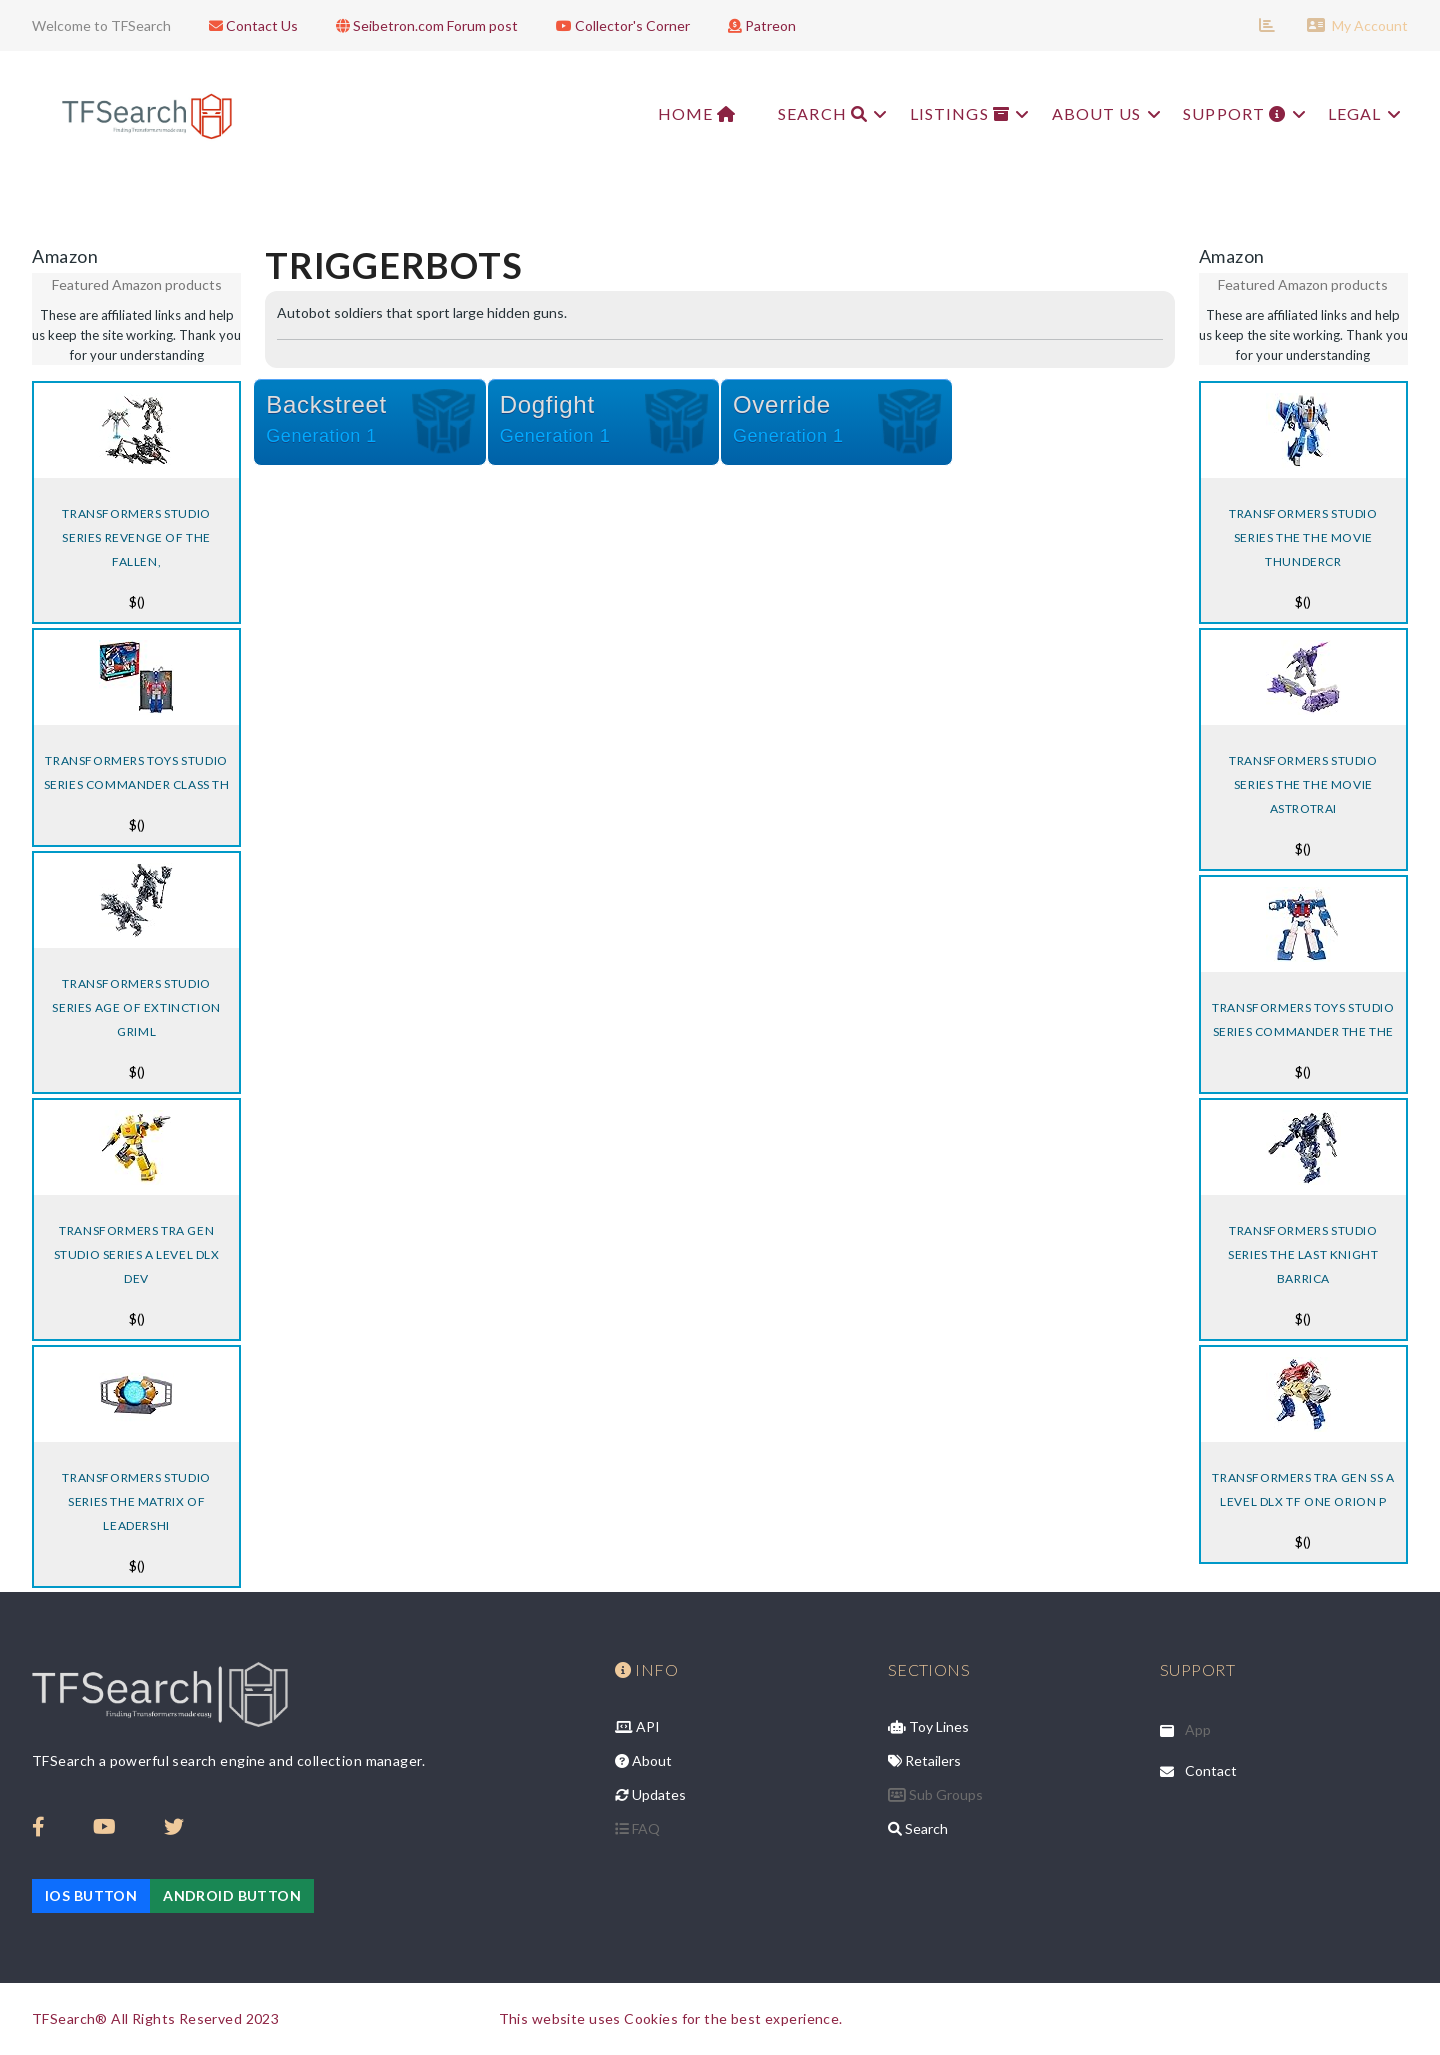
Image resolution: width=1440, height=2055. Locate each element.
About (643, 1760)
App (1198, 1729)
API (637, 1726)
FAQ (637, 1828)
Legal (1363, 114)
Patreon (757, 25)
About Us (1098, 114)
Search (818, 114)
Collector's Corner (618, 25)
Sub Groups (935, 1794)
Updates (650, 1794)
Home (673, 113)
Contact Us (248, 25)
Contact (1211, 1770)
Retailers (924, 1760)
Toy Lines (928, 1726)
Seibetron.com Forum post (422, 25)
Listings (958, 114)
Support (1239, 114)
